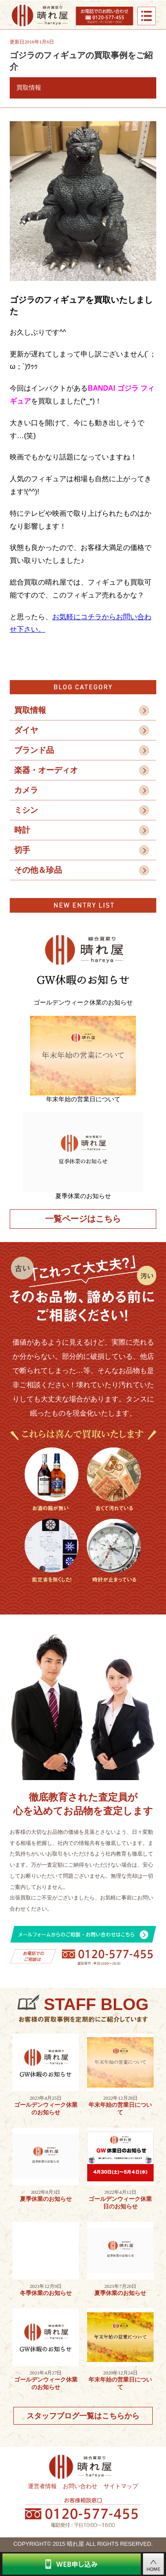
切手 (22, 850)
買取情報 (30, 710)
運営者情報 (42, 2486)
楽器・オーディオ (46, 770)
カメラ (26, 790)
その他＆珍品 (38, 870)
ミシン (26, 810)
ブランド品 (34, 750)
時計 (22, 830)
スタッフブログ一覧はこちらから (83, 2415)
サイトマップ (121, 2486)
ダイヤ (26, 730)
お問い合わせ (80, 2486)
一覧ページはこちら (83, 1218)
